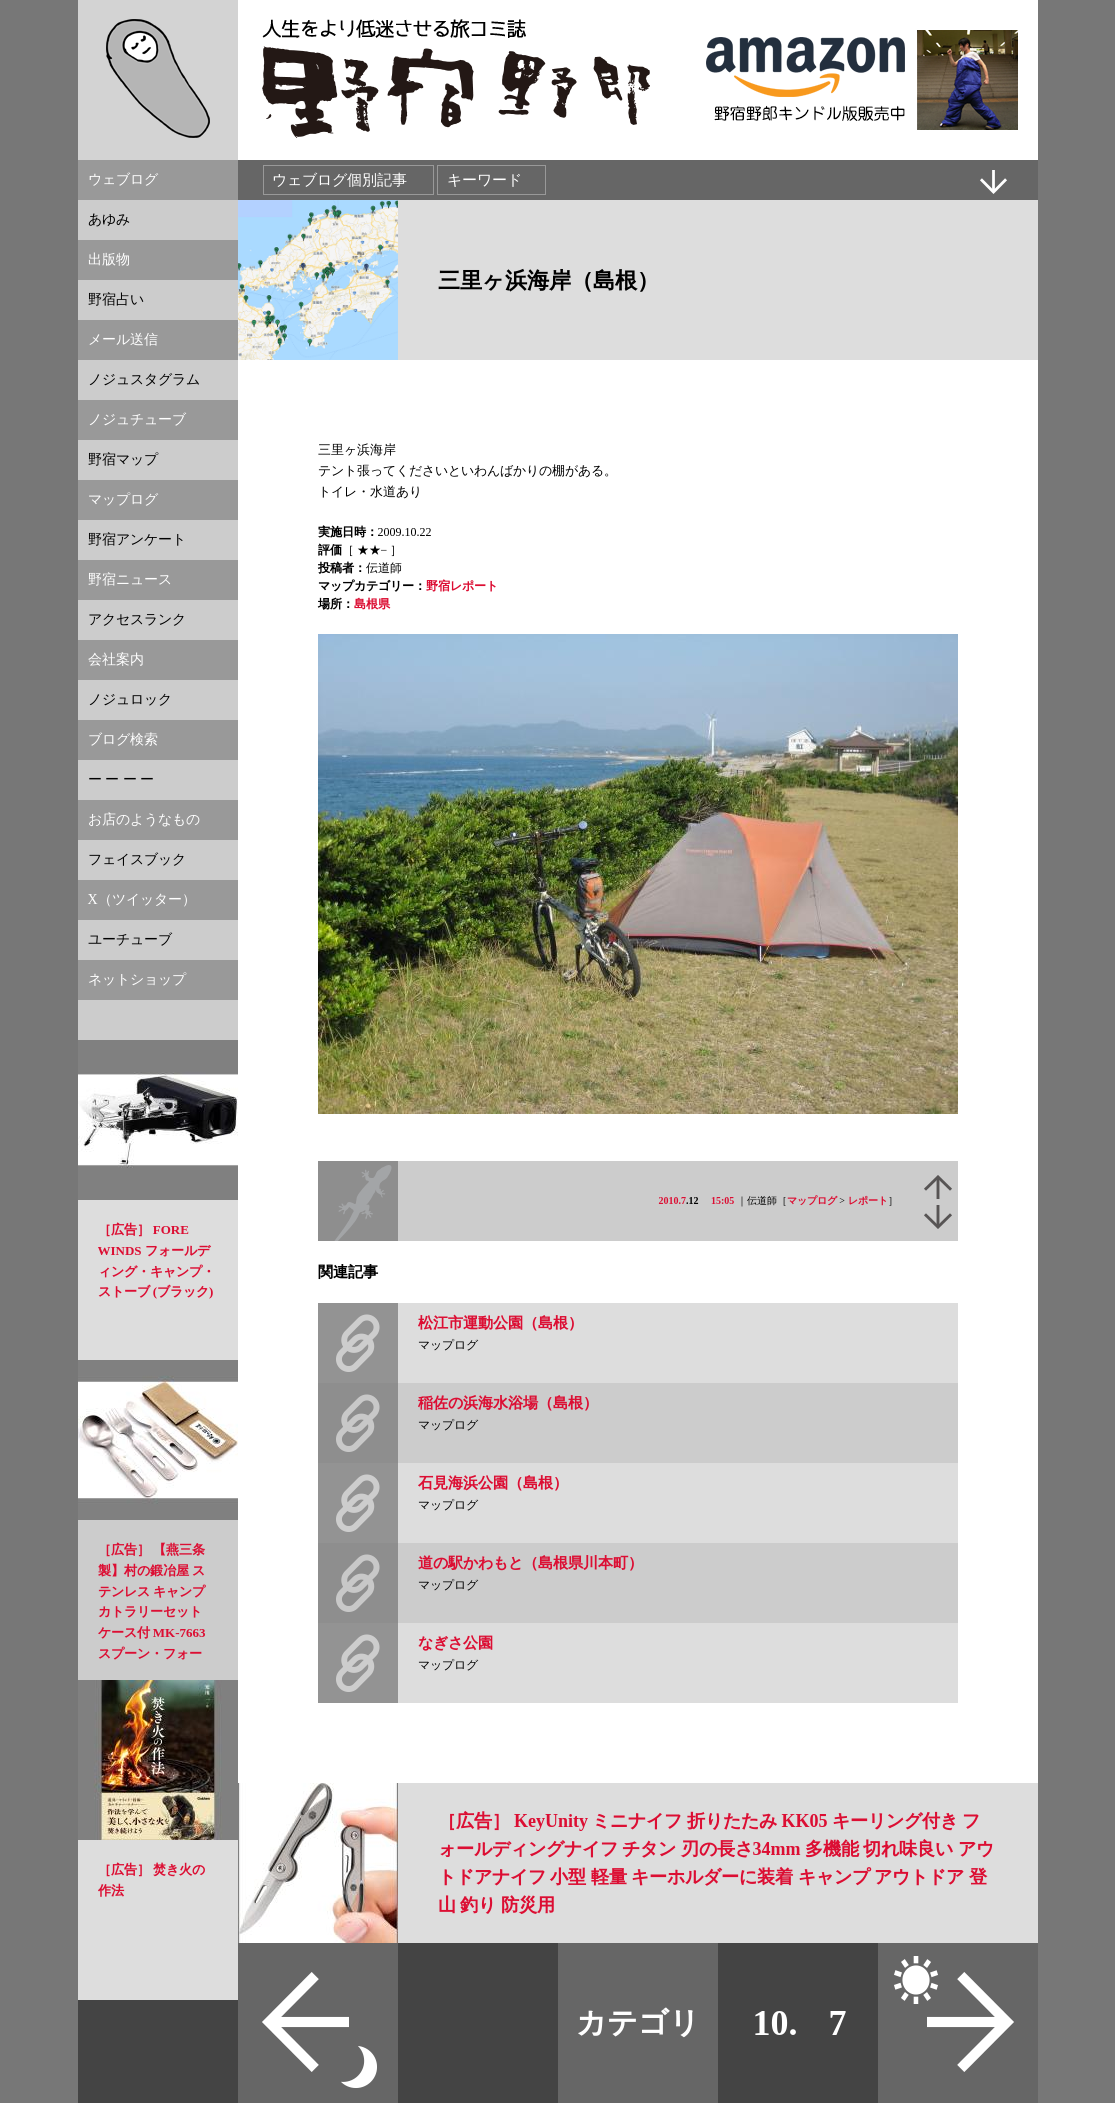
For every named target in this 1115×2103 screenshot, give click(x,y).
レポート (868, 1200)
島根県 (372, 604)
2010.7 (673, 1200)
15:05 (722, 1200)
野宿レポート (462, 586)
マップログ (812, 1200)
